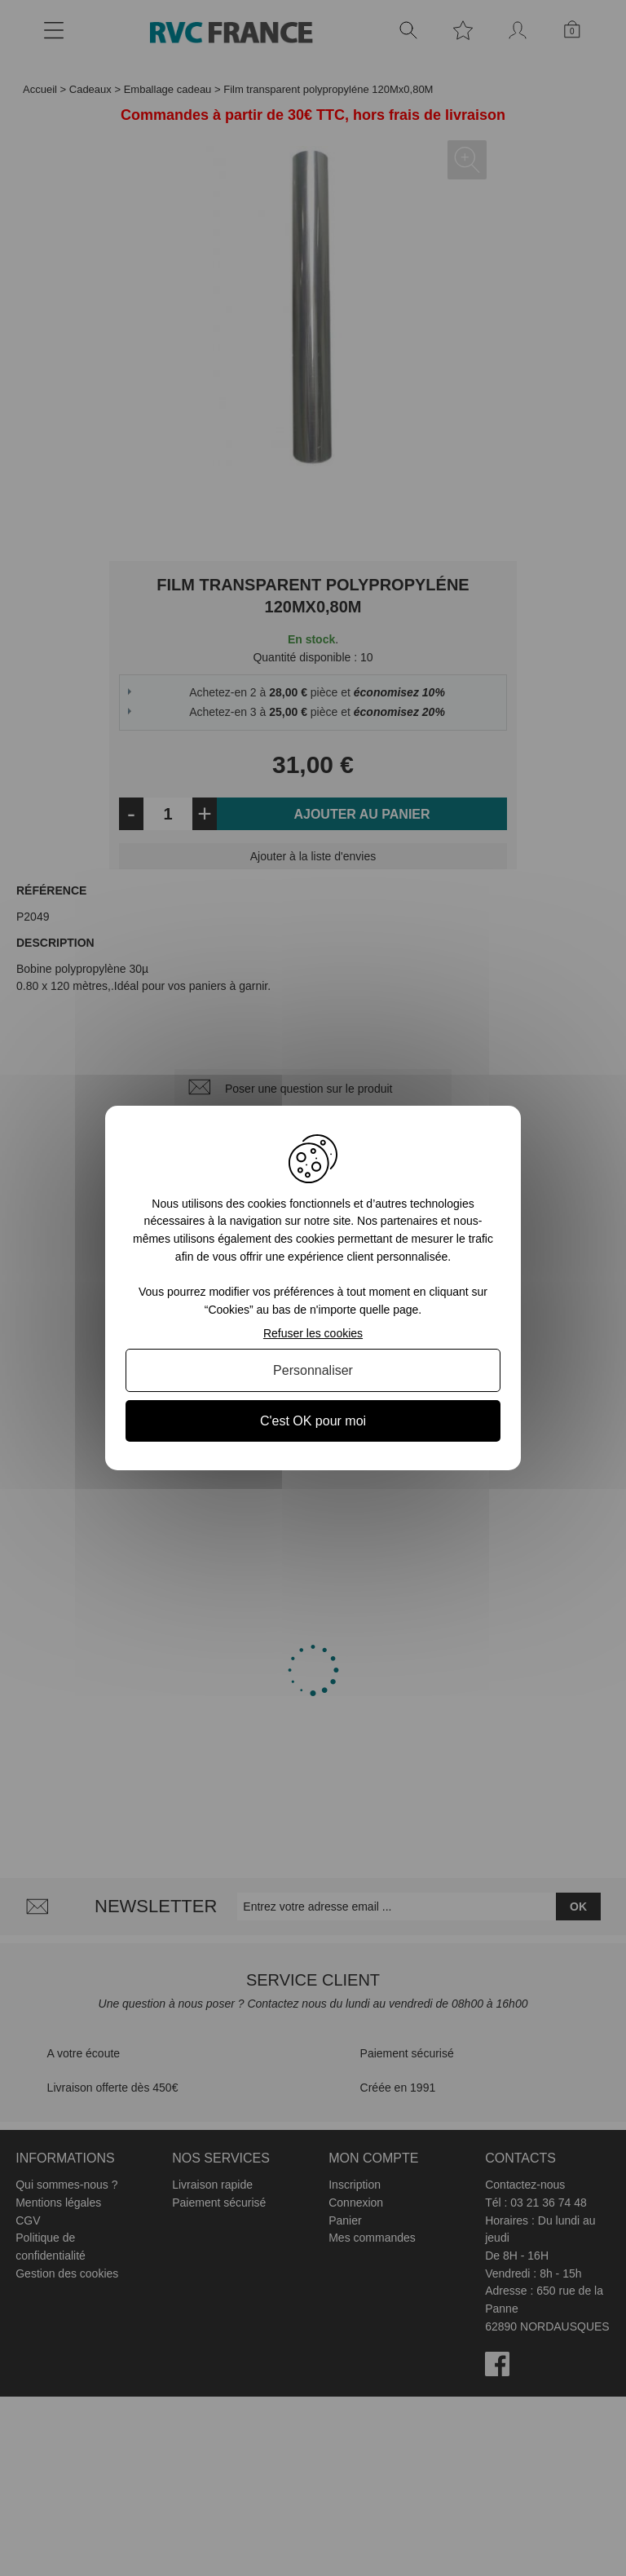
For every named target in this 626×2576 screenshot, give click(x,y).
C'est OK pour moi (313, 1421)
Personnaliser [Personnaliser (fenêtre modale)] (313, 1370)
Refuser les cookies (313, 1333)
